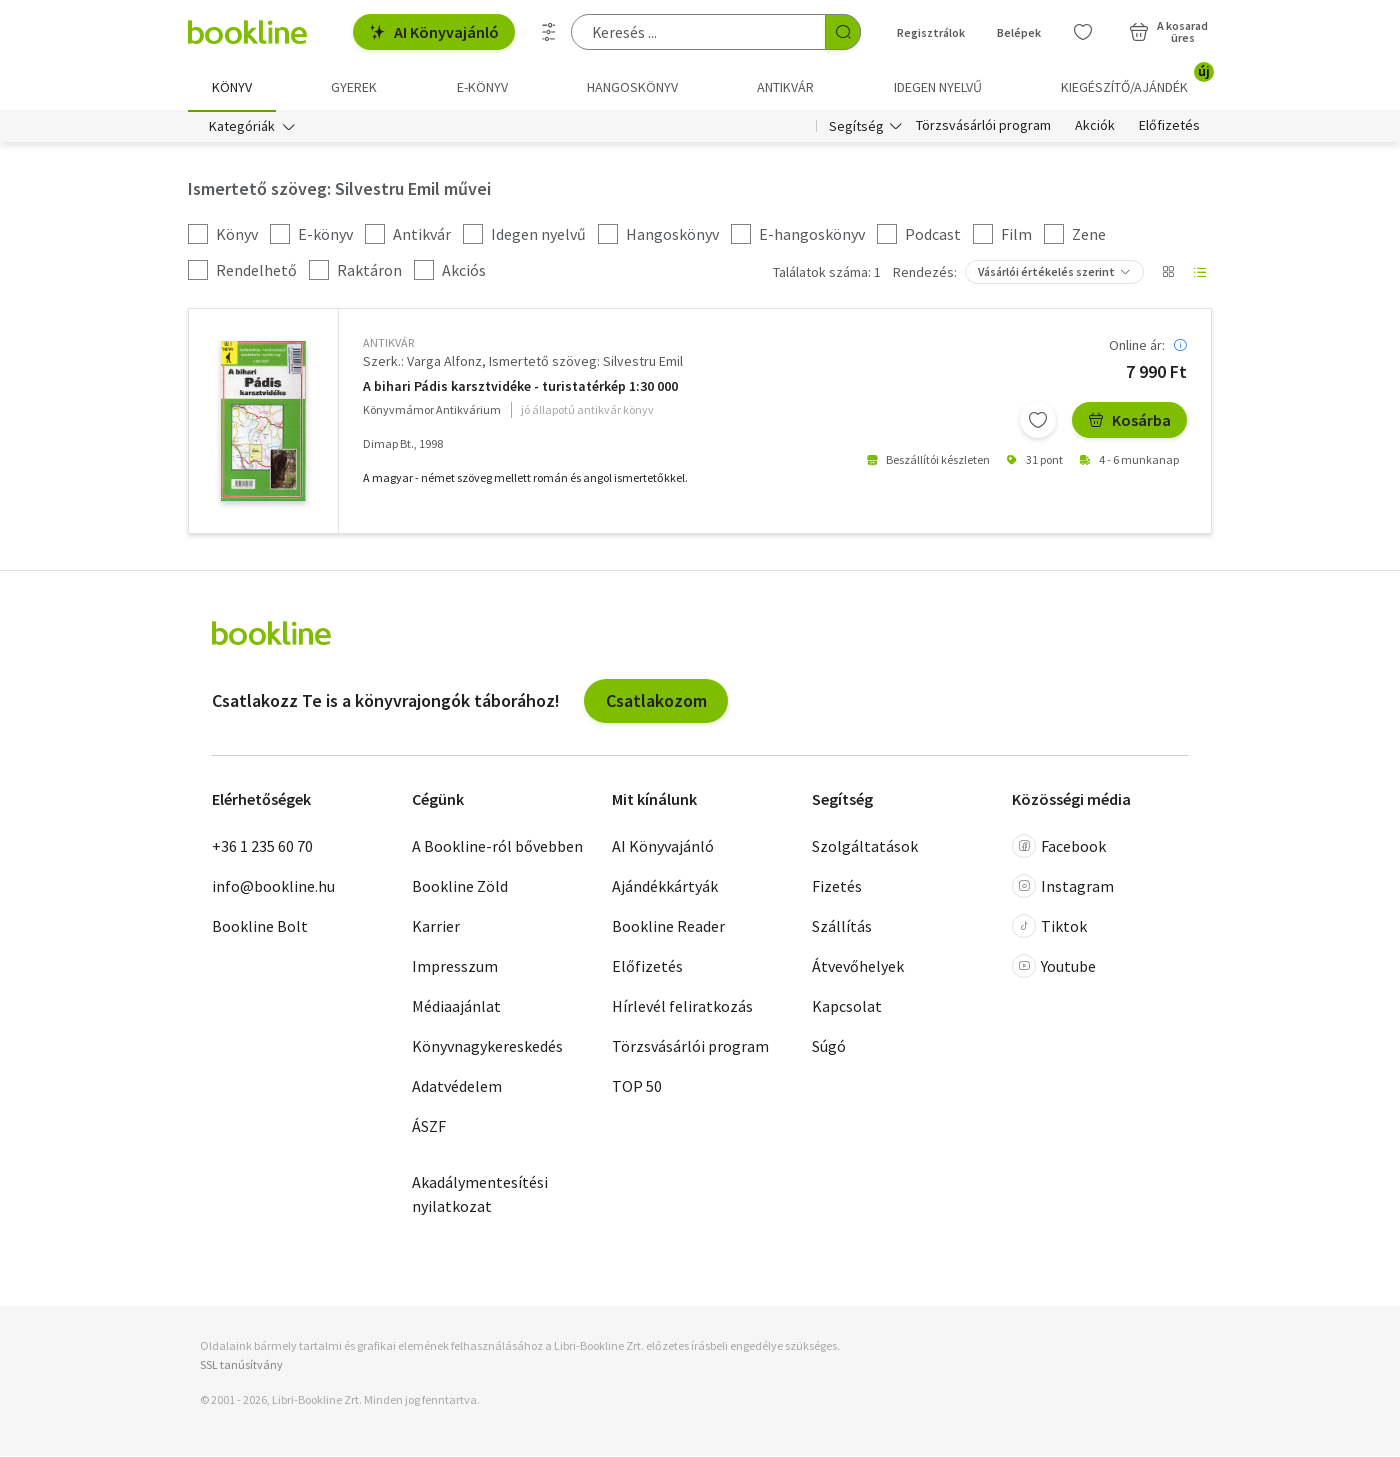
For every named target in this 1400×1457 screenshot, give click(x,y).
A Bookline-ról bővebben (497, 848)
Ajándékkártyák (665, 888)
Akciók (1095, 128)
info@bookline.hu (273, 888)
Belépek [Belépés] (1019, 32)
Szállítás (842, 928)
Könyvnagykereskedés (487, 1048)
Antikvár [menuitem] (785, 87)
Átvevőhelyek (858, 968)
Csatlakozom (656, 701)
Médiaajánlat (456, 1008)
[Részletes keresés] (549, 32)
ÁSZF (429, 1128)
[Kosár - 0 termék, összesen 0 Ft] (1168, 32)
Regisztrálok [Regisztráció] (931, 32)
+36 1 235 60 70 (262, 848)
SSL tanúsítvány (241, 1366)
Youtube (1054, 968)
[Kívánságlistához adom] (1038, 422)
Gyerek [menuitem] (354, 87)
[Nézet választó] (1168, 274)
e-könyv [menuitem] (482, 87)
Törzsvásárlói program (983, 128)
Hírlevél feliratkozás (682, 1008)
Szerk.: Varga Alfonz (422, 363)
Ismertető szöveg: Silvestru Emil (586, 363)
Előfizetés (1169, 128)
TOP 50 (637, 1088)
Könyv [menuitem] (232, 87)
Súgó (829, 1048)
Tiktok (1049, 928)
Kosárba (1129, 422)
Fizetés (837, 888)
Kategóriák (242, 128)
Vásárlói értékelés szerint (1046, 273)
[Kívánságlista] (1083, 32)
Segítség (856, 128)
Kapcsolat (847, 1008)
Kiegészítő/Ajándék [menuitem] (1136, 80)
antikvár (388, 344)
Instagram (1063, 888)
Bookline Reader (668, 928)
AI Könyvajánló (434, 32)
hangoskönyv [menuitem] (632, 87)
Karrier (436, 928)
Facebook (1059, 848)
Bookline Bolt (260, 928)
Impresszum (455, 968)
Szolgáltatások (865, 848)
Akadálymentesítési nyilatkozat (480, 1196)
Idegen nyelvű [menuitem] (938, 87)
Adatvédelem (457, 1088)
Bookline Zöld (460, 888)
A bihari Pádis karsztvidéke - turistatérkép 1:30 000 (520, 387)
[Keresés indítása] (843, 32)
